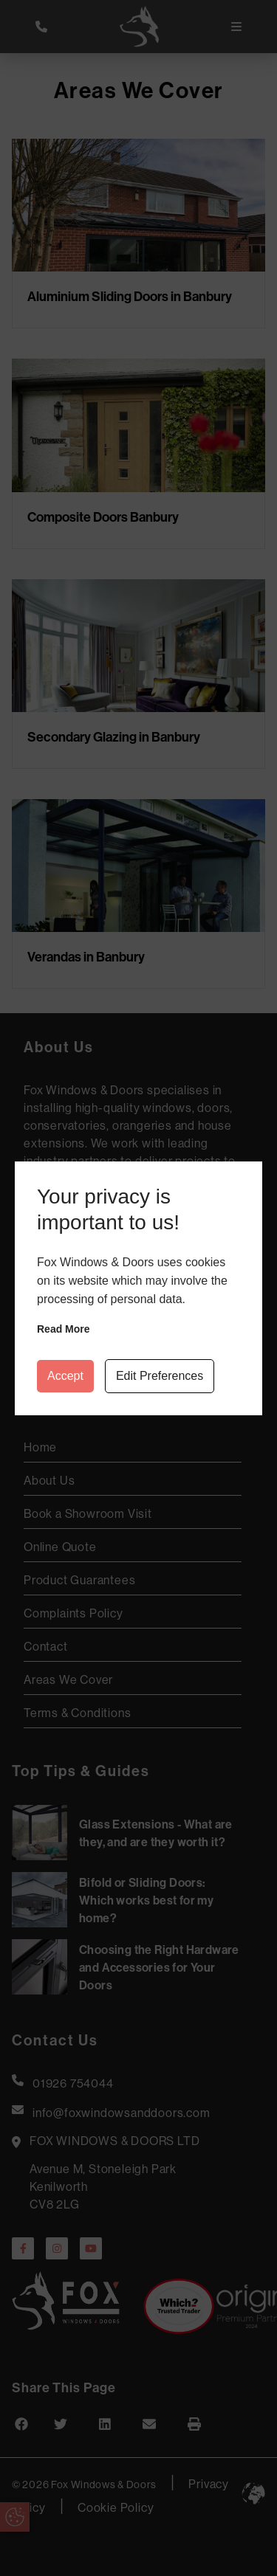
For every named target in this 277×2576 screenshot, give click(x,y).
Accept (65, 1376)
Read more (63, 1329)
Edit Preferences (159, 1376)
